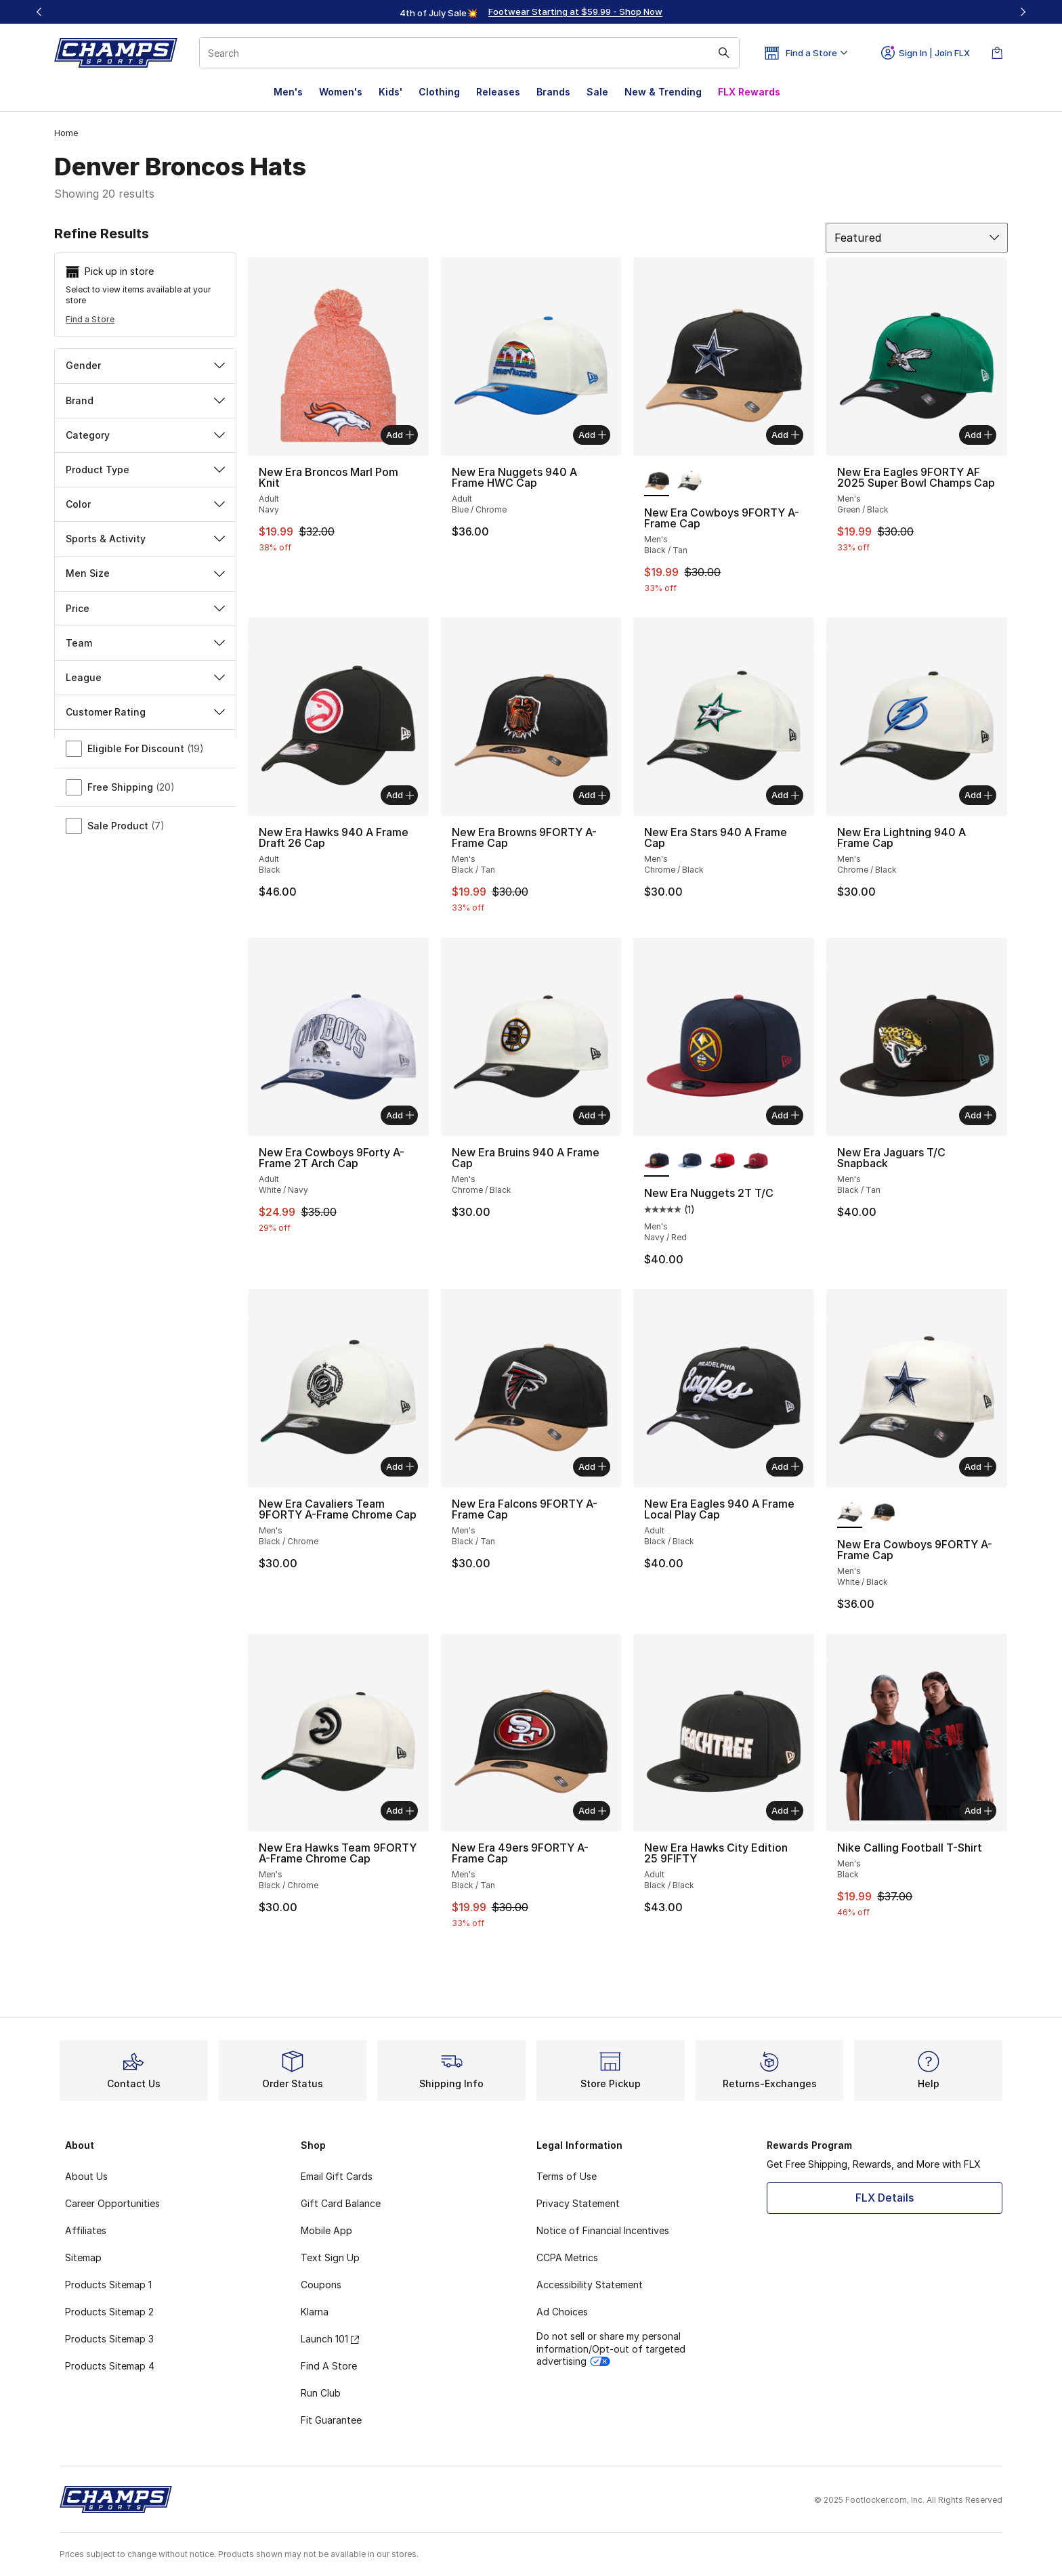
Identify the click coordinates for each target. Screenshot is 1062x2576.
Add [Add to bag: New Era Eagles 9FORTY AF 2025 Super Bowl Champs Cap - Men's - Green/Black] (978, 434)
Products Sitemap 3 (109, 2338)
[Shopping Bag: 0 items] (997, 52)
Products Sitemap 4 (109, 2366)
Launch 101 (330, 2338)
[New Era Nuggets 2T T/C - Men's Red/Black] (755, 1162)
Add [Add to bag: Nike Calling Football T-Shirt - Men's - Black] (978, 1810)
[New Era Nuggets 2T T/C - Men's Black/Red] (722, 1162)
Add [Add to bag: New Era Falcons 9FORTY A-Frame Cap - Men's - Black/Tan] (592, 1466)
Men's (288, 91)
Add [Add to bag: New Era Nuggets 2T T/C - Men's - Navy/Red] (785, 1115)
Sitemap (83, 2257)
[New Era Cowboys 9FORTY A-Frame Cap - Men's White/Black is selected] (849, 1513)
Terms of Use (566, 2176)
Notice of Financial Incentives (602, 2230)
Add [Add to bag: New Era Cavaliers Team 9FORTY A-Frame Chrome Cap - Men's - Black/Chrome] (400, 1466)
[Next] (1022, 12)
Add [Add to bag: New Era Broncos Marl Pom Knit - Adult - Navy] (400, 434)
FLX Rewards (749, 91)
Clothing (439, 91)
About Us (86, 2176)
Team (145, 643)
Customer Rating (145, 712)
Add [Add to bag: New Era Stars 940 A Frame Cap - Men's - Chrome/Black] (785, 794)
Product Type (145, 469)
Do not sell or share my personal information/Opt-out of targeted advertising (610, 2348)
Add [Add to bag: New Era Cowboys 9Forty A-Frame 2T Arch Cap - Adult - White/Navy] (400, 1115)
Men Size (145, 573)
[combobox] (469, 53)
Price (145, 608)
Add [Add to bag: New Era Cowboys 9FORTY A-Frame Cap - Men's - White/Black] (978, 1466)
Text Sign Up (330, 2257)
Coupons (321, 2284)
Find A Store (329, 2366)
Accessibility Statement (589, 2284)
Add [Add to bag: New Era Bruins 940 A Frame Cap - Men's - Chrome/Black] (592, 1115)
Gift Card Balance (341, 2203)
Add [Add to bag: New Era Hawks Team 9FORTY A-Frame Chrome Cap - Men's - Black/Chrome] (400, 1810)
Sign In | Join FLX (925, 53)
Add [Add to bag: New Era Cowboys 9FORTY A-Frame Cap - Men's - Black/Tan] (785, 434)
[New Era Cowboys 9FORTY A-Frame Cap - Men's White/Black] (689, 481)
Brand (145, 400)
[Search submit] (724, 53)
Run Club (321, 2393)
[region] (531, 12)
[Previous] (39, 12)
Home (66, 133)
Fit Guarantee (331, 2420)
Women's (340, 91)
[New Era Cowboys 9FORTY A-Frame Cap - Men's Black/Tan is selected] (656, 481)
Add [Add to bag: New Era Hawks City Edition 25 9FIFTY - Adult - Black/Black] (785, 1810)
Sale (597, 91)
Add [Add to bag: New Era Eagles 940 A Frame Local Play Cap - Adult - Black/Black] (785, 1466)
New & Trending (663, 91)
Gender (145, 365)
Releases (498, 91)
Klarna (314, 2311)
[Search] (469, 53)
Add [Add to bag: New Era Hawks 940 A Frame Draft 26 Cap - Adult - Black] (400, 794)
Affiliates (85, 2230)
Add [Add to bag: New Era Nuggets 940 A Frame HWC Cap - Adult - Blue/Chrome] (592, 434)
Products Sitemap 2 (109, 2311)
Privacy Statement (578, 2203)
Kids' (390, 91)
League (145, 677)
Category (145, 435)
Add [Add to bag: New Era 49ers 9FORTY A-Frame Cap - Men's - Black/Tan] (592, 1810)
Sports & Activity (145, 538)
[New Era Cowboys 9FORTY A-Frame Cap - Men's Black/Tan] (882, 1513)
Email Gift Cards (337, 2176)
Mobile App (326, 2230)
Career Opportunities (112, 2203)
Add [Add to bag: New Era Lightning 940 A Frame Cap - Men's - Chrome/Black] (978, 794)
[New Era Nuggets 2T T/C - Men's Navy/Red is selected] (656, 1162)
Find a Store (90, 319)
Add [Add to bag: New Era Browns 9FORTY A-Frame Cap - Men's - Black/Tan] (592, 794)
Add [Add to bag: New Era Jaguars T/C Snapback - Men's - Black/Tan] (978, 1115)
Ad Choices (562, 2311)
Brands (553, 91)
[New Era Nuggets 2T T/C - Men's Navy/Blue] (689, 1162)
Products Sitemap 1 (108, 2284)
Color (145, 504)
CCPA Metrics (567, 2257)
